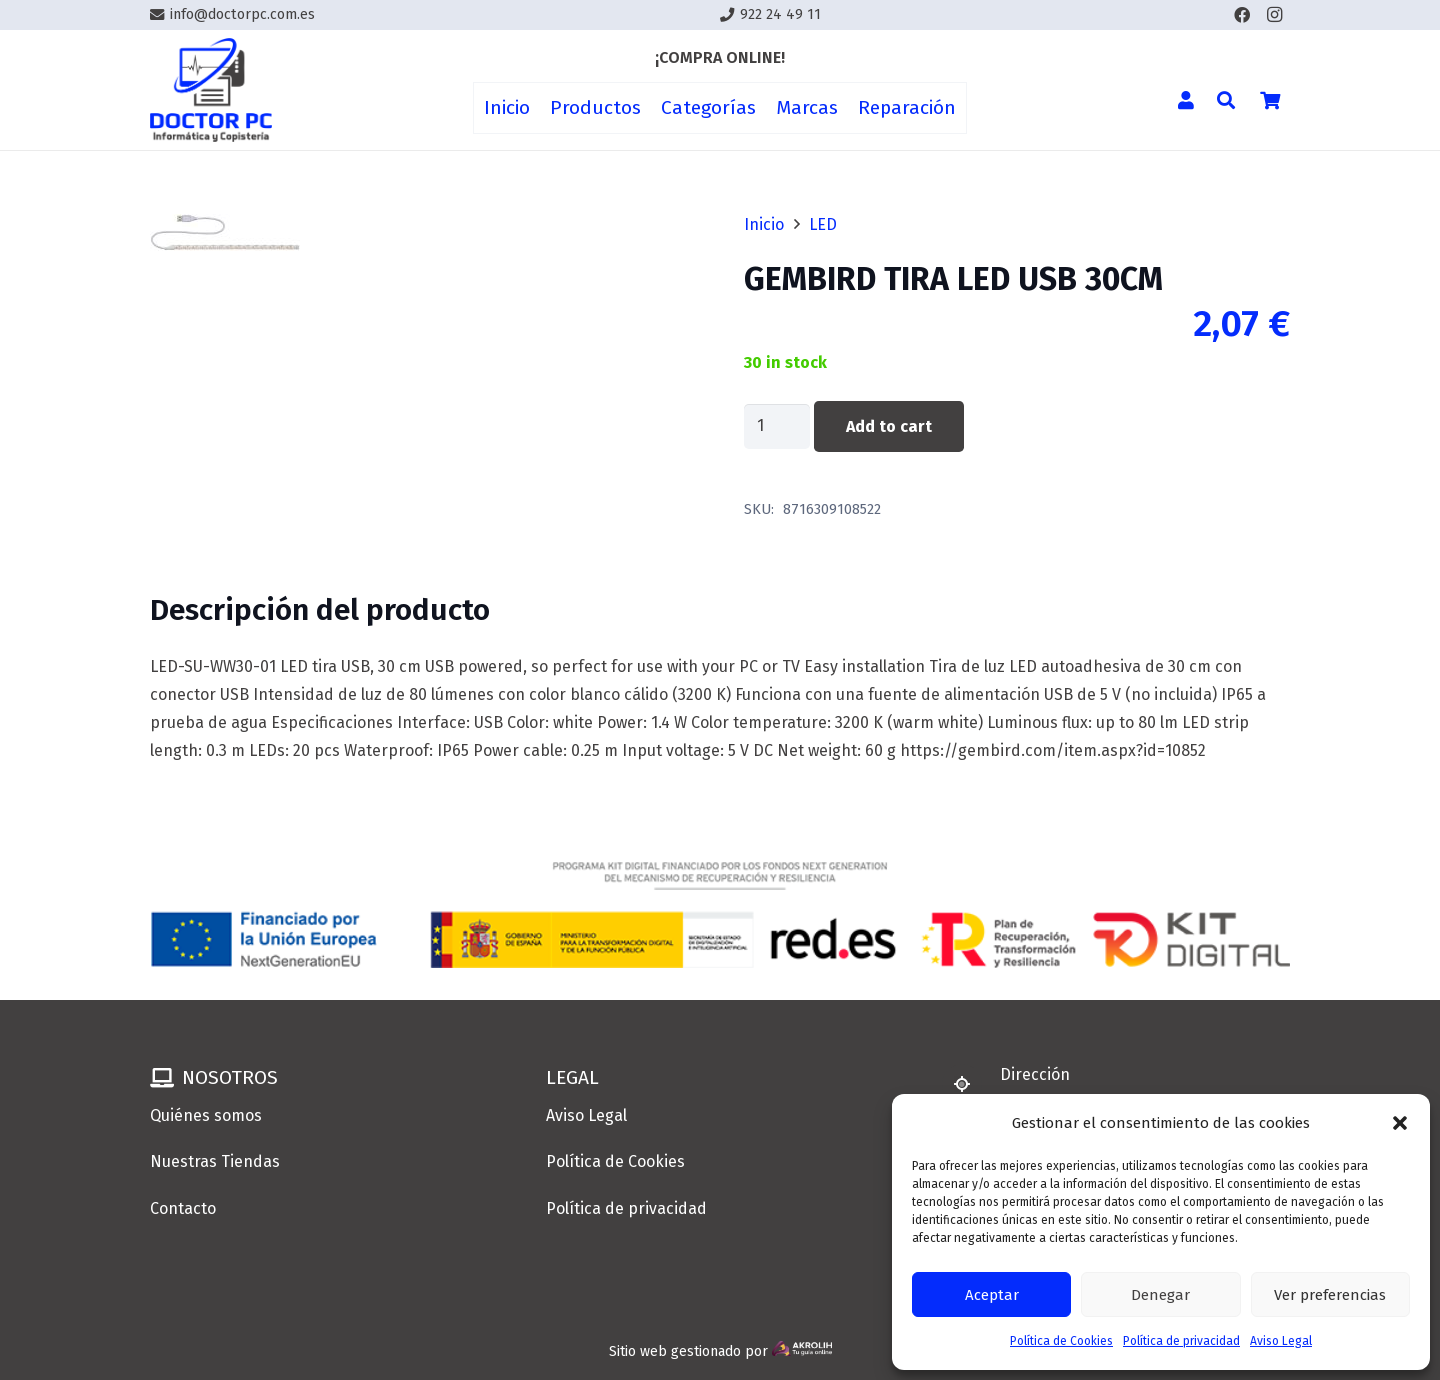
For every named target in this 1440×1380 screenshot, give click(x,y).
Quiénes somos (206, 1115)
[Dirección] (971, 1084)
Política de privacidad (1181, 1341)
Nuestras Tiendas (215, 1161)
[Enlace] (211, 90)
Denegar (1160, 1295)
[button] (1400, 1123)
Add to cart (889, 426)
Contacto (183, 1208)
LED (823, 224)
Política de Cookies (1061, 1341)
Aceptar (992, 1295)
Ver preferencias (1330, 1295)
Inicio (764, 224)
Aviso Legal (1281, 1341)
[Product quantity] (777, 426)
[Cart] (1270, 100)
